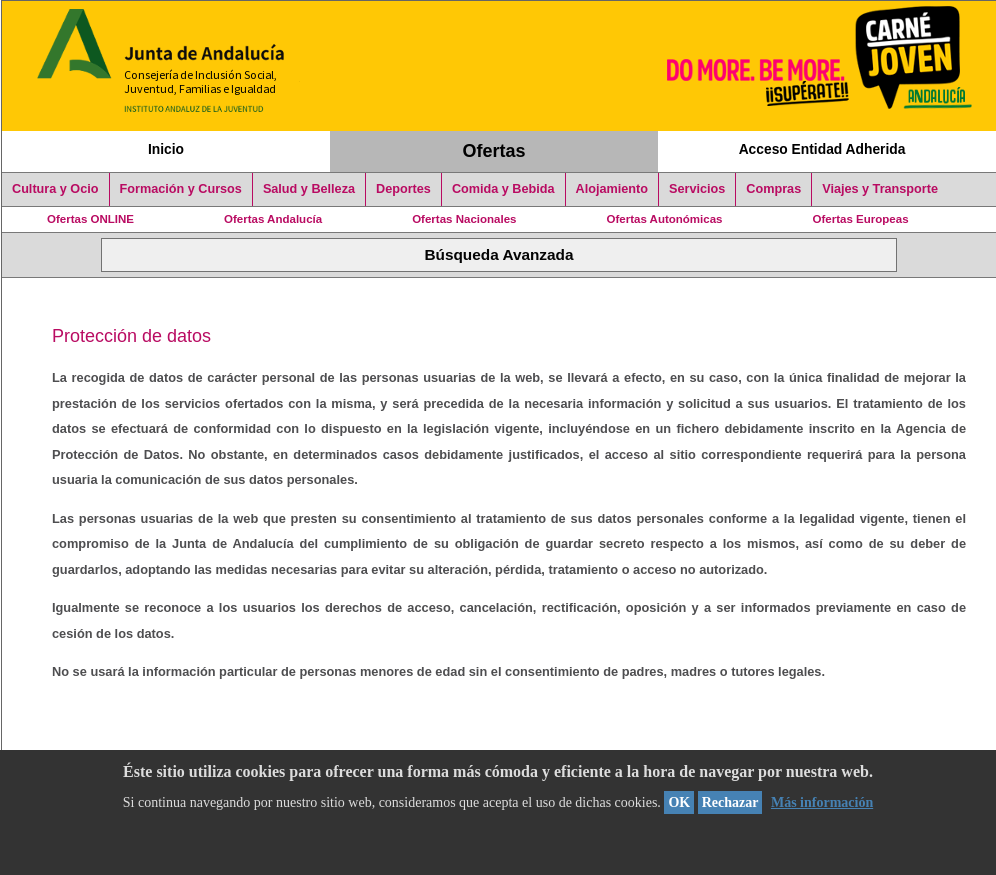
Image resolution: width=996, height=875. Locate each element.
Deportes (403, 189)
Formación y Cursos (181, 189)
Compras (773, 189)
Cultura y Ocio (55, 189)
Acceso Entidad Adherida (822, 149)
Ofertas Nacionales (464, 219)
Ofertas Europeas (861, 219)
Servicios (697, 189)
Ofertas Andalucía (273, 219)
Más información (822, 802)
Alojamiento (612, 189)
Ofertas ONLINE (90, 219)
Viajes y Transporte (880, 189)
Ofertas (494, 151)
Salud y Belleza (309, 189)
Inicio (166, 149)
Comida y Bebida (503, 189)
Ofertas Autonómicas (664, 219)
